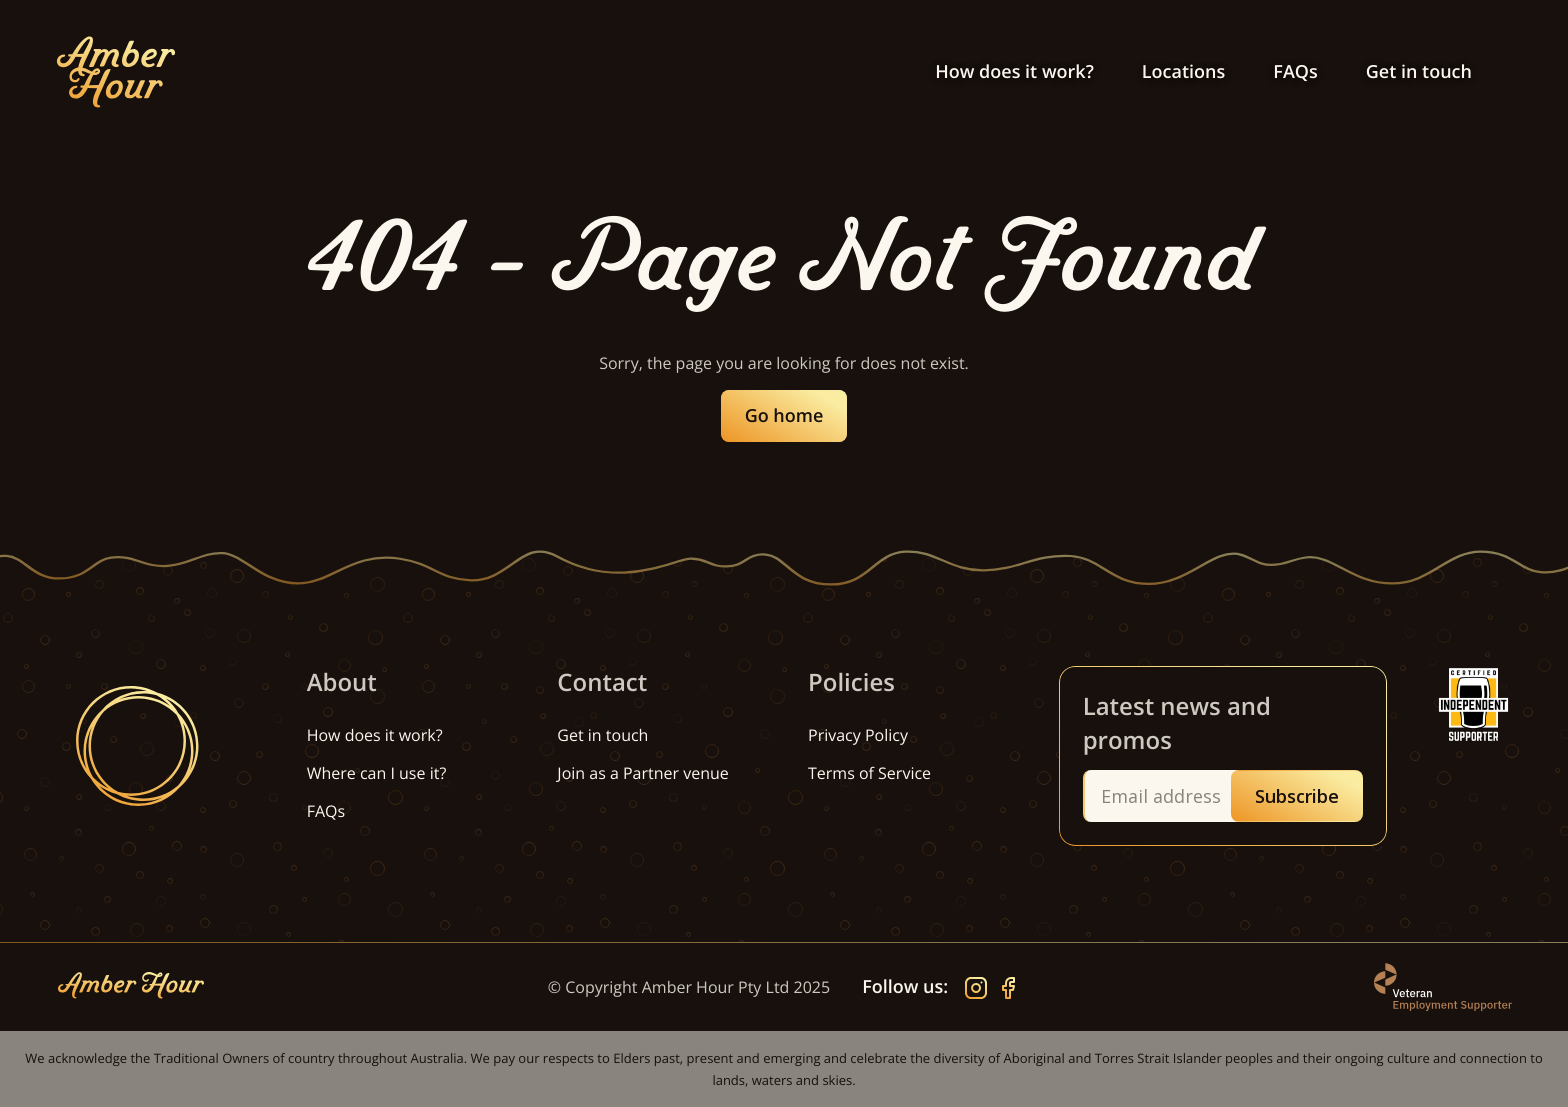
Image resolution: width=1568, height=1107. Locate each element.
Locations (1183, 72)
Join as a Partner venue (642, 773)
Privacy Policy (858, 735)
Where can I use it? (377, 773)
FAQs (1295, 72)
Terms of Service (869, 773)
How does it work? (1014, 72)
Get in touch (1419, 72)
